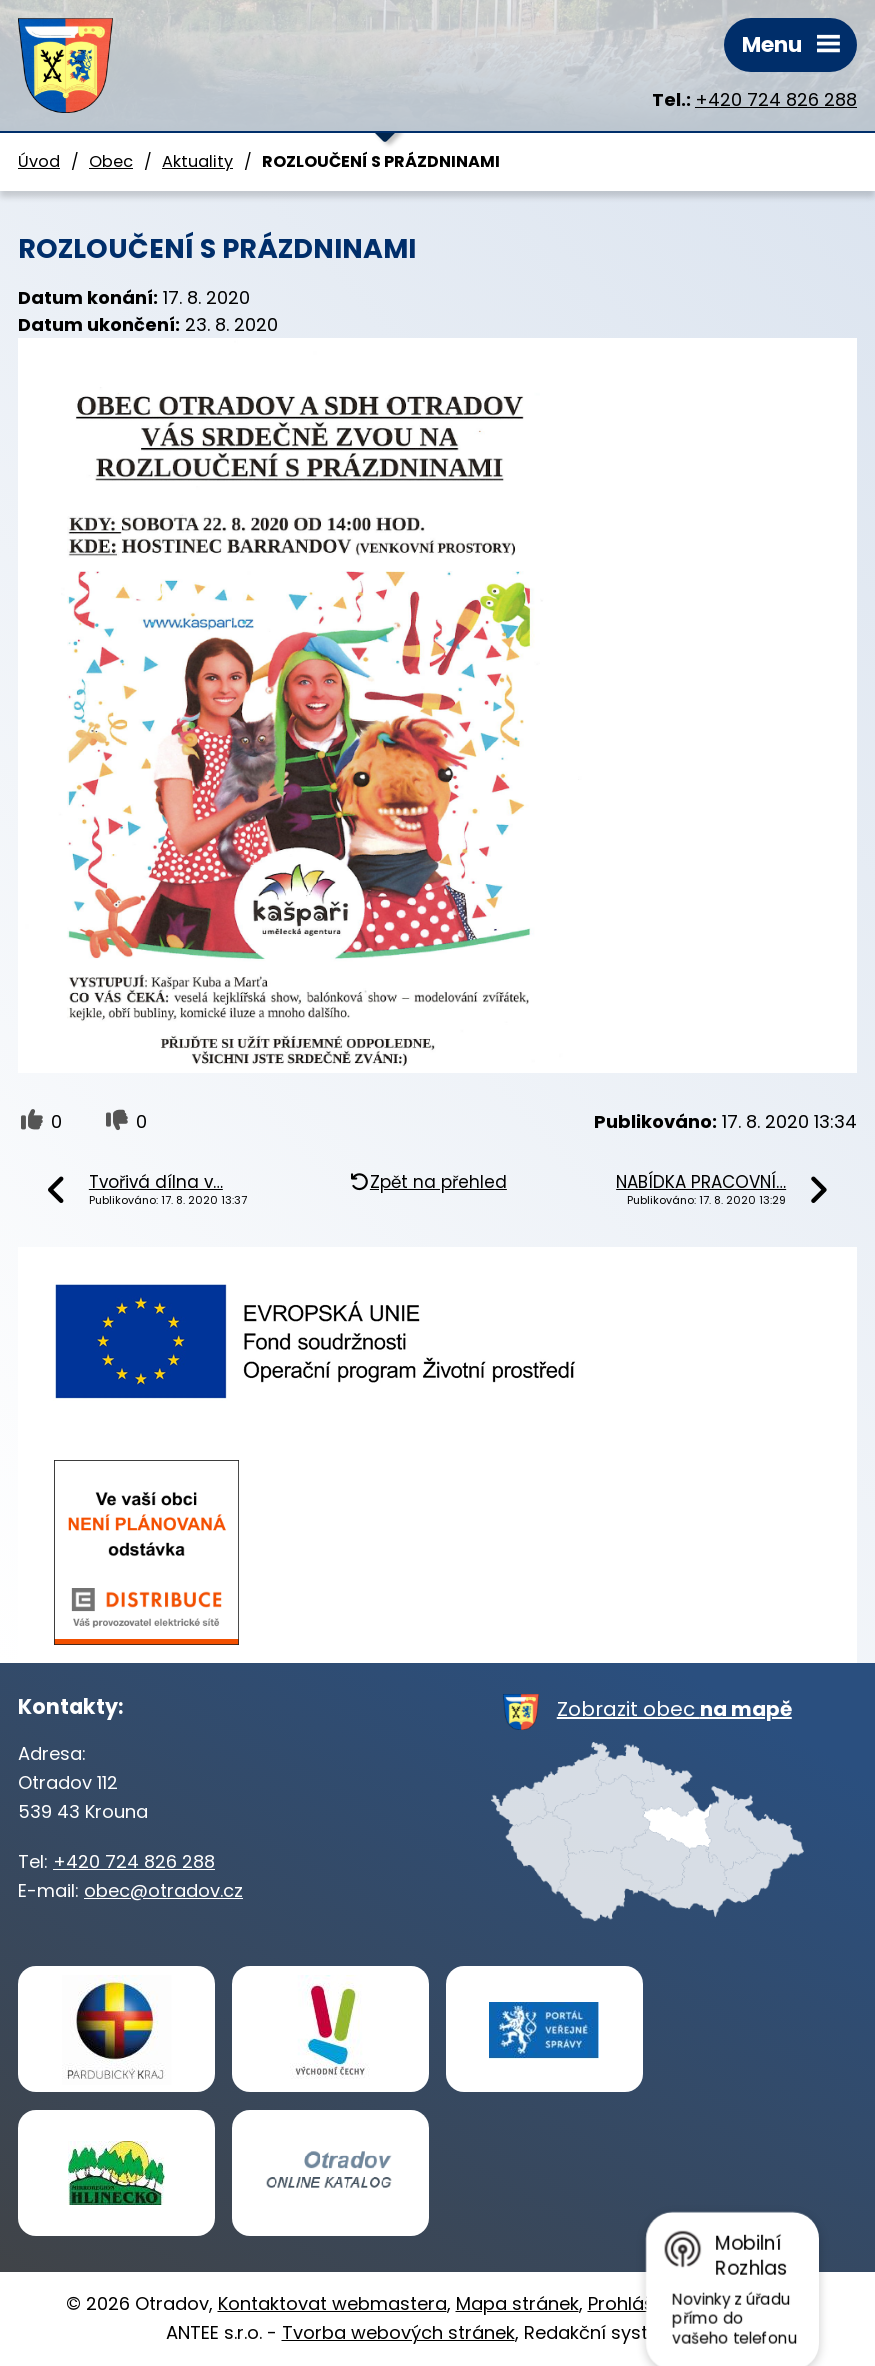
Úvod (39, 161)
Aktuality (197, 161)
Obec (111, 161)
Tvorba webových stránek (398, 2332)
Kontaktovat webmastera (332, 2303)
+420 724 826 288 (776, 99)
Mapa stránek (517, 2303)
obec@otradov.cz (163, 1890)
